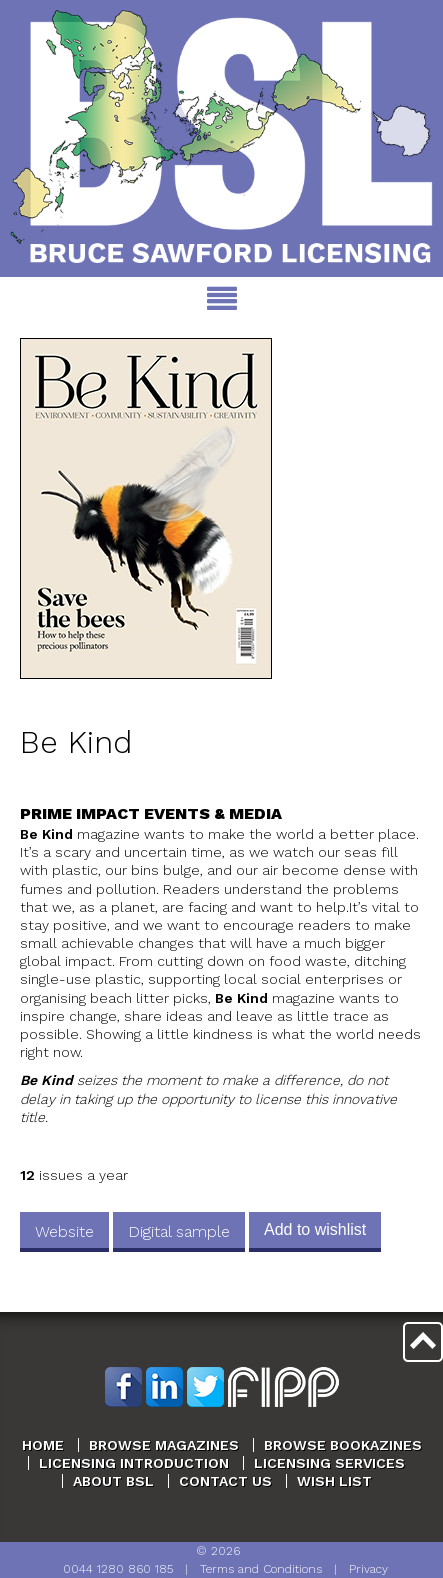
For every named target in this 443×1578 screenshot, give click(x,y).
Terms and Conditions (261, 1569)
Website (64, 1231)
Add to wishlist (315, 1229)
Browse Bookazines (343, 1445)
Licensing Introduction (134, 1463)
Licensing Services (329, 1463)
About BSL (113, 1481)
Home (43, 1445)
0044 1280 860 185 (118, 1569)
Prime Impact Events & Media (151, 813)
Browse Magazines (164, 1445)
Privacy (368, 1569)
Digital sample (179, 1231)
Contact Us (225, 1481)
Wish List (334, 1481)
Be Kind (76, 742)
